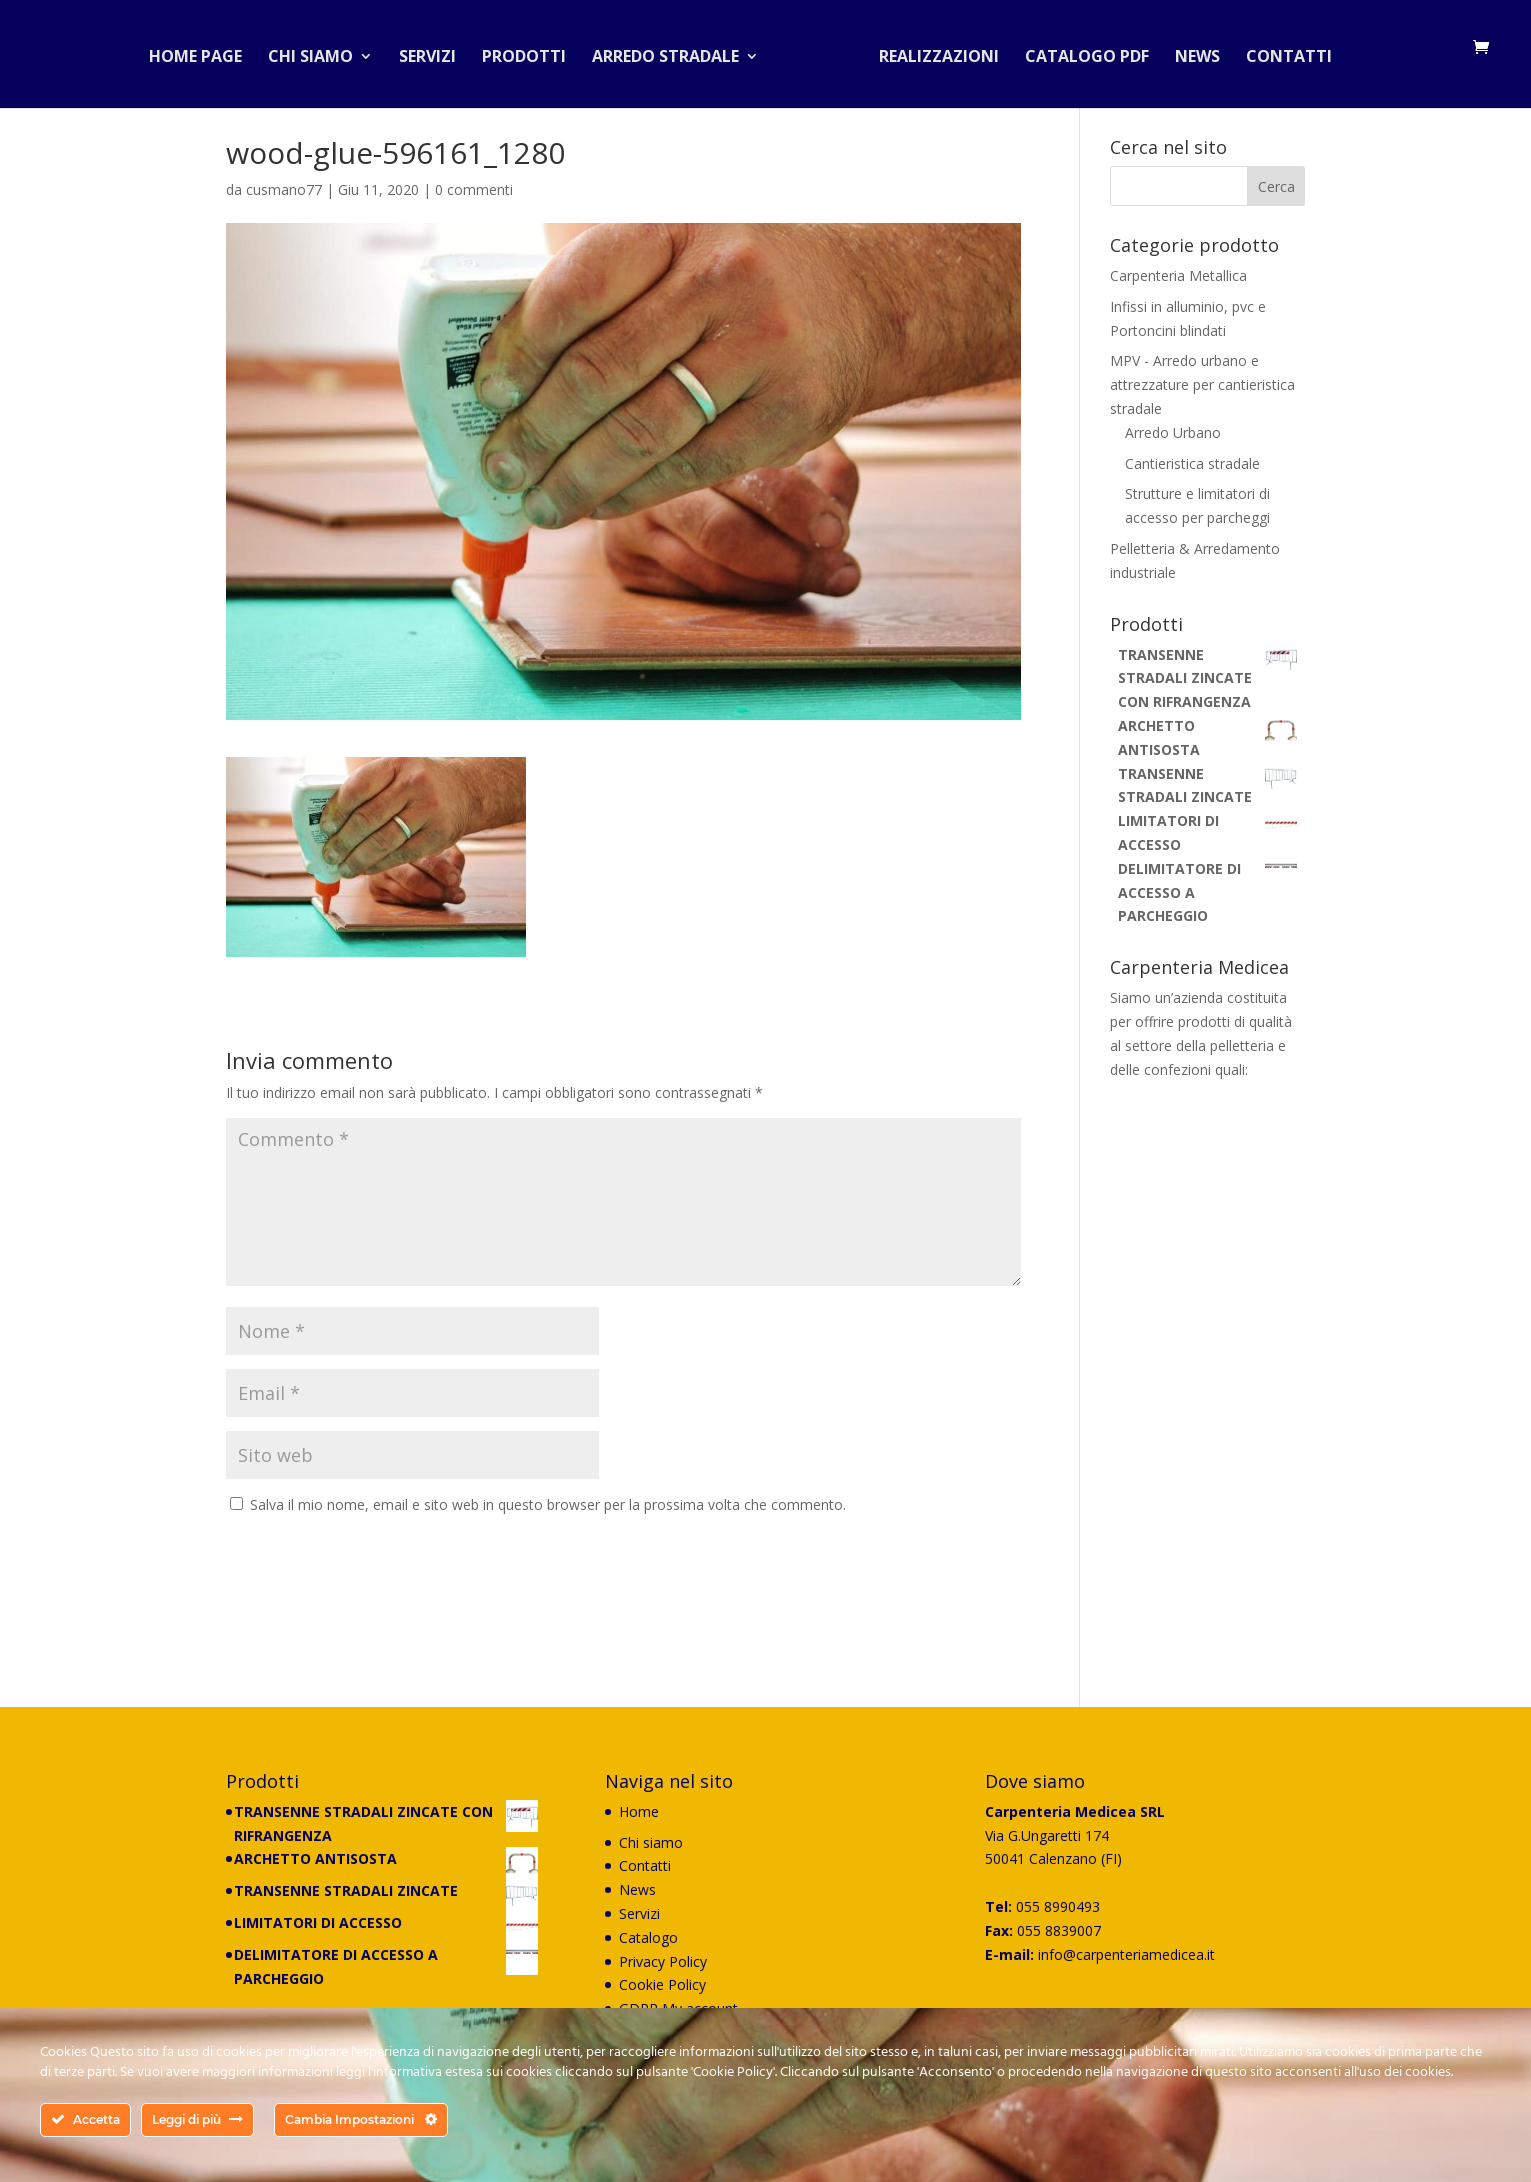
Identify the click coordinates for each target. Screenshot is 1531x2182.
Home (639, 1811)
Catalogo (648, 1937)
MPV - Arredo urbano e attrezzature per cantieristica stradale (1202, 384)
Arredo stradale (673, 54)
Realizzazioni (931, 54)
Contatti (1281, 54)
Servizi (435, 54)
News (1189, 54)
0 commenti (474, 189)
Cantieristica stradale (1192, 463)
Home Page (203, 54)
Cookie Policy (662, 1984)
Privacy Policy (663, 1961)
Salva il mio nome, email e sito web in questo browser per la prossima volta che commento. (548, 1504)
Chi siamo (318, 54)
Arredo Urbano (1173, 432)
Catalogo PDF (1079, 54)
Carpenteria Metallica (1178, 275)
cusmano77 (284, 189)
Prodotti (532, 54)
